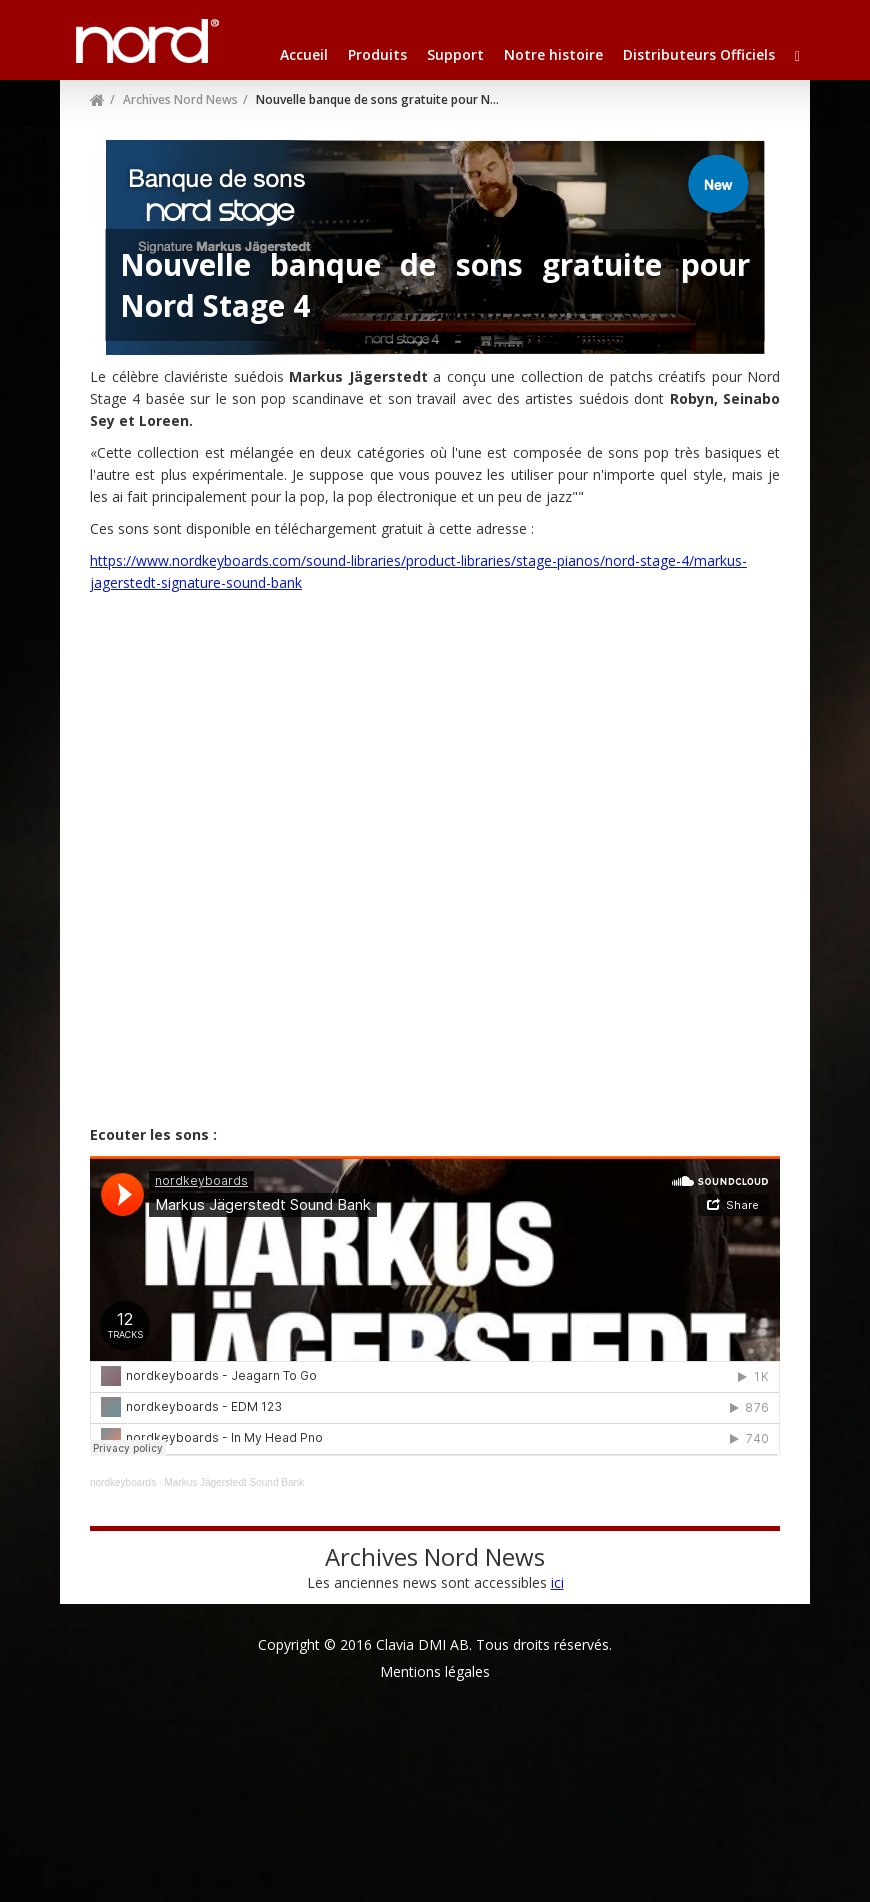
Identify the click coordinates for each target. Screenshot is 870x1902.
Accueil (304, 54)
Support (455, 54)
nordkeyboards (123, 1482)
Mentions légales (435, 1671)
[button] (797, 55)
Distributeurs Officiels (699, 54)
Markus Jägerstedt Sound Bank (235, 1482)
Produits (377, 54)
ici (557, 1582)
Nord (97, 30)
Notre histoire (553, 54)
